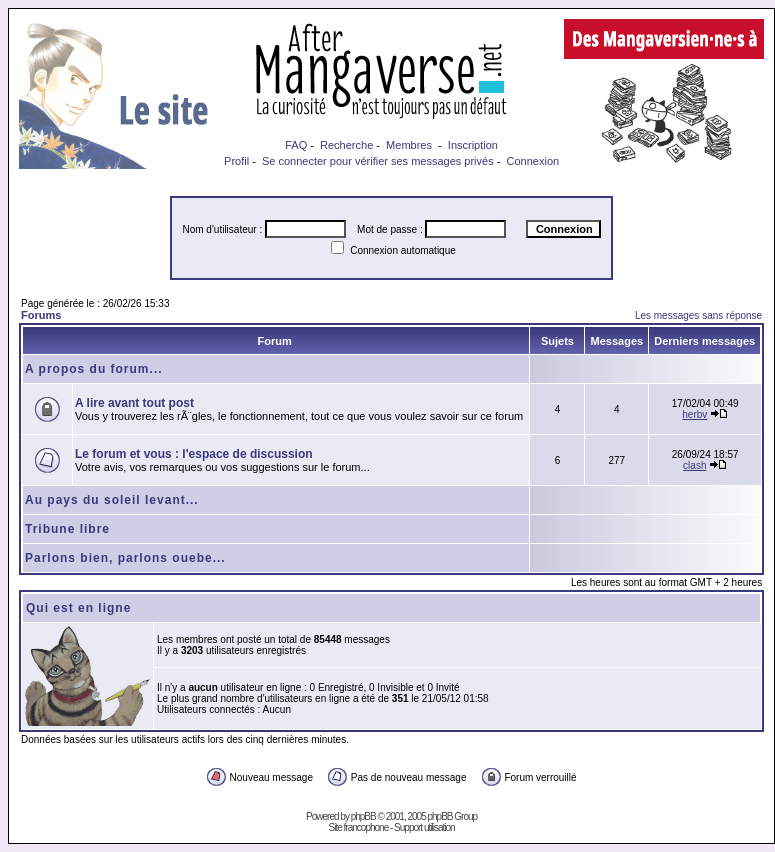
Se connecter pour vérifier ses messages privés (378, 161)
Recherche (346, 145)
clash (694, 465)
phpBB (363, 816)
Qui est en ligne (78, 608)
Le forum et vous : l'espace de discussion (194, 454)
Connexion (533, 161)
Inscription (473, 145)
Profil (236, 161)
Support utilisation (424, 827)
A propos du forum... (94, 369)
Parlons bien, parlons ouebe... (125, 558)
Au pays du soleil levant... (112, 500)
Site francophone (359, 827)
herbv (694, 414)
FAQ (296, 145)
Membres (409, 145)
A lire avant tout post (134, 403)
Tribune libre (67, 529)
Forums (41, 315)
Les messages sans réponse (698, 315)
